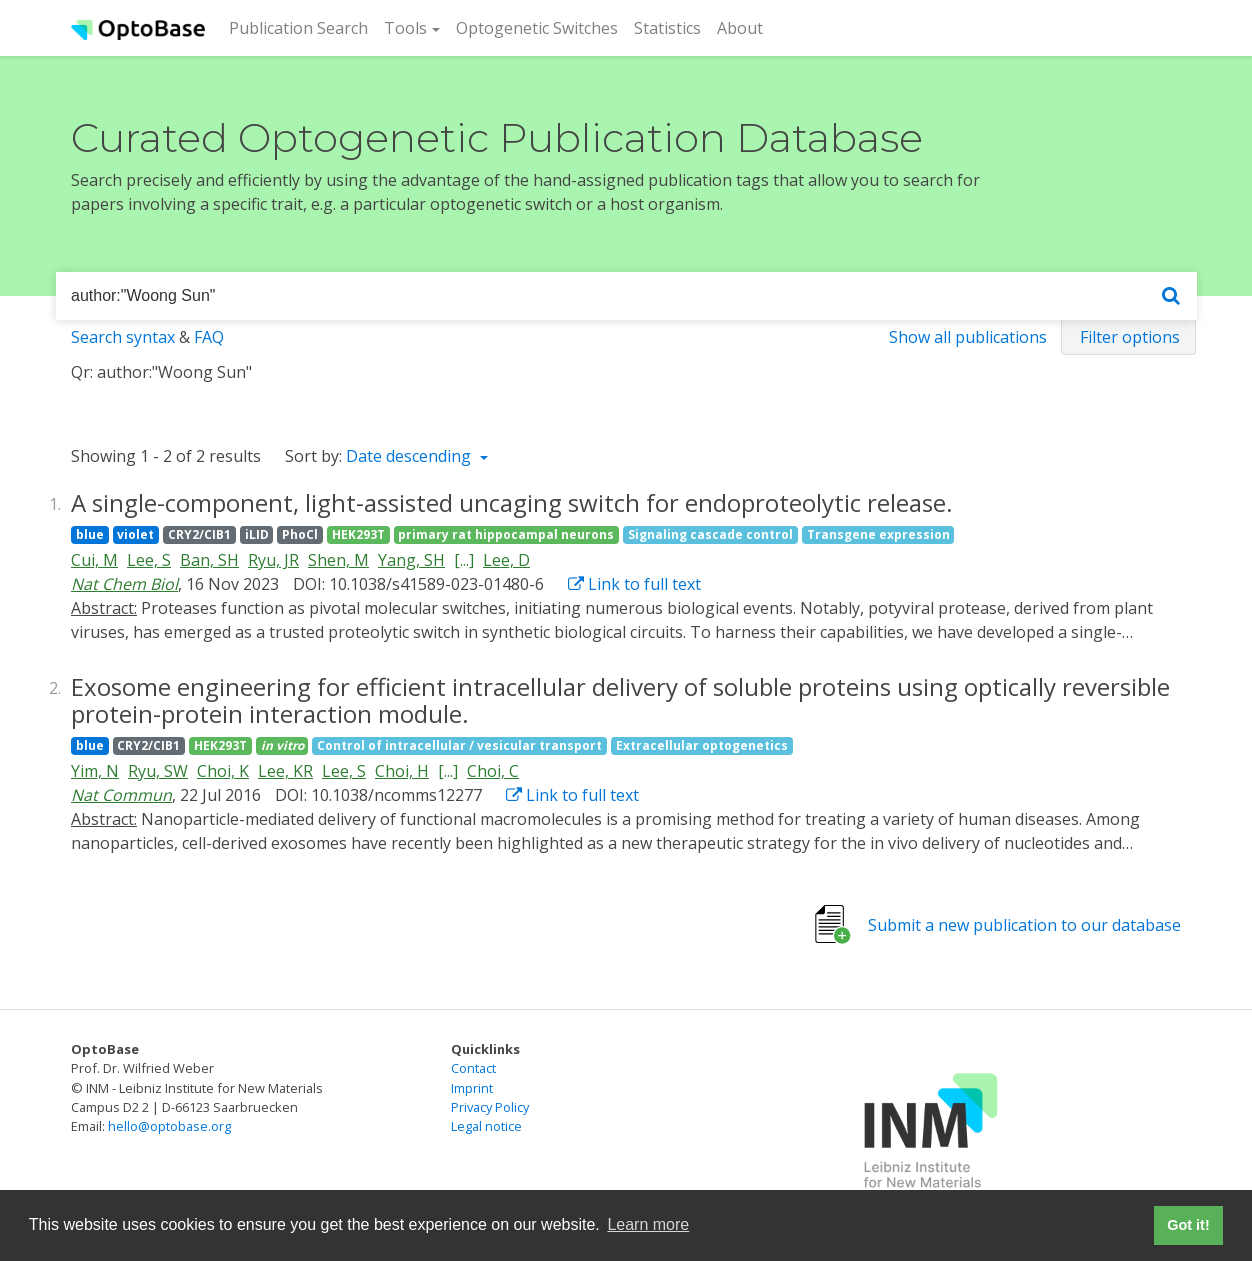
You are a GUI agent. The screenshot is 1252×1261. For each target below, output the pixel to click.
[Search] (1171, 296)
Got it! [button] (1188, 1225)
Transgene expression (878, 534)
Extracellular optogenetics (702, 745)
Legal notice (486, 1126)
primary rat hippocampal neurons (506, 534)
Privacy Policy (490, 1107)
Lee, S (149, 560)
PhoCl (300, 534)
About (740, 28)
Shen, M (338, 560)
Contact (473, 1068)
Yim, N (95, 771)
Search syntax (123, 337)
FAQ (209, 337)
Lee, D (506, 560)
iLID (257, 534)
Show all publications (968, 337)
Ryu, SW (158, 771)
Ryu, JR (273, 560)
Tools (405, 28)
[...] (464, 560)
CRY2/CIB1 (199, 534)
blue (90, 534)
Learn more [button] (648, 1224)
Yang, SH (411, 560)
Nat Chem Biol (124, 584)
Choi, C (493, 771)
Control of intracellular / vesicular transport (459, 745)
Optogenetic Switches (537, 28)
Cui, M (94, 560)
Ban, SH (209, 560)
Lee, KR (285, 771)
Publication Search (302, 27)
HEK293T (358, 534)
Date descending (410, 456)
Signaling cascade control (710, 534)
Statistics (667, 28)
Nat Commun (121, 795)
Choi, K (223, 771)
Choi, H (402, 771)
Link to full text (634, 584)
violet (135, 534)
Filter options (1130, 337)
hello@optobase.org (169, 1126)
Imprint (472, 1088)
